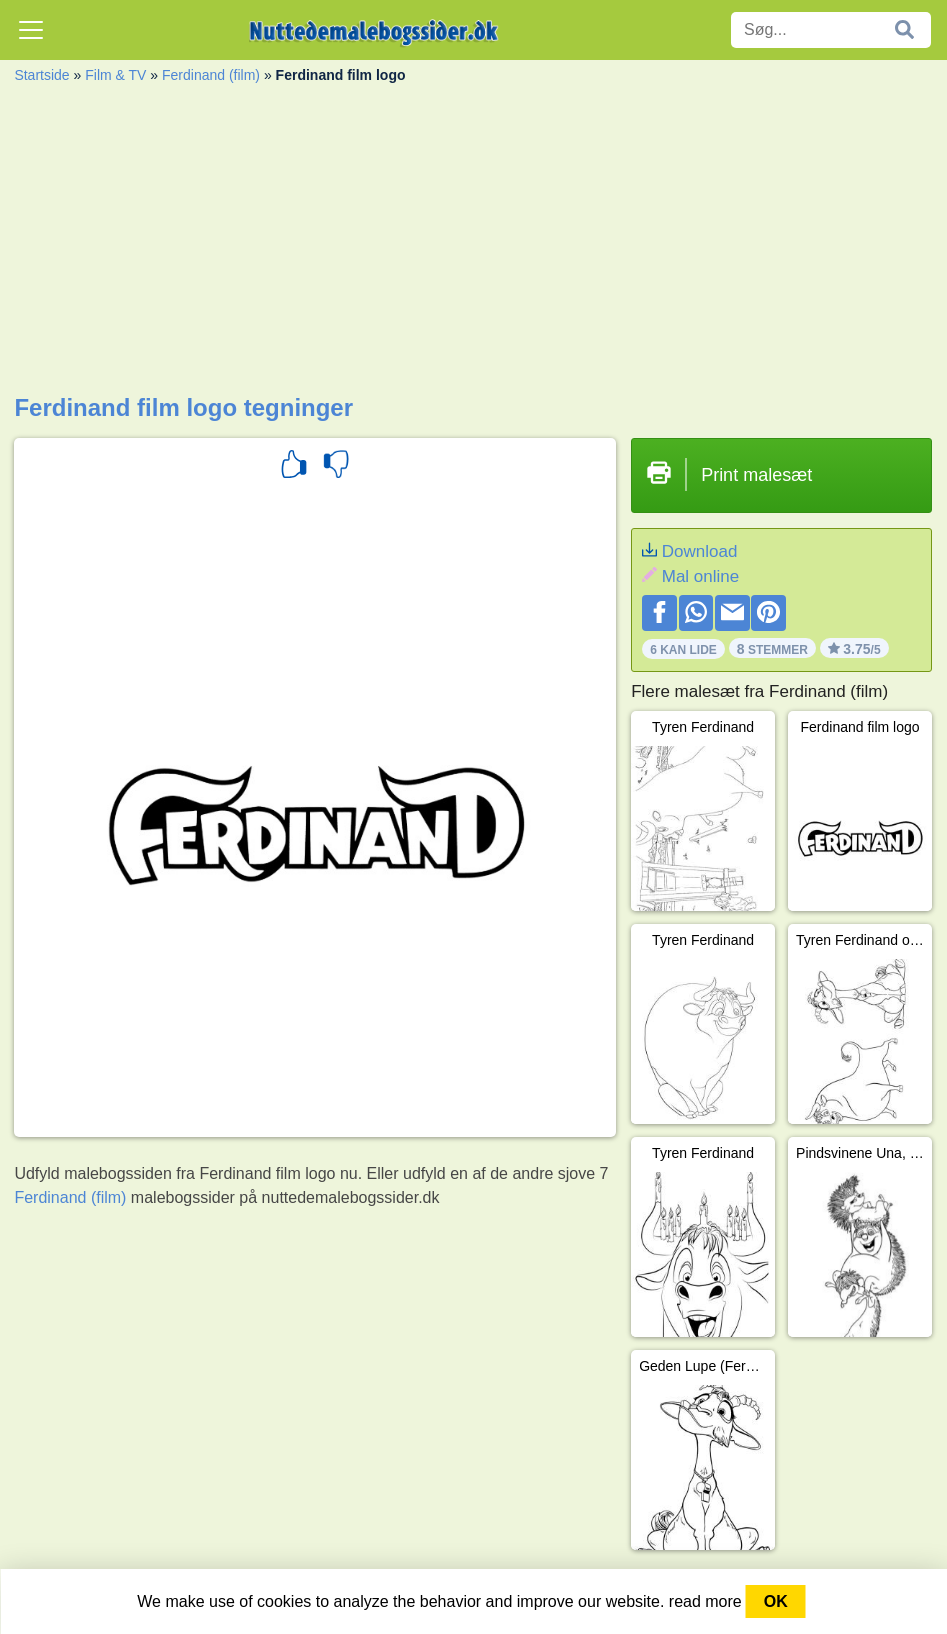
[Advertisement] (473, 244)
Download (700, 551)
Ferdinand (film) (211, 75)
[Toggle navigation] (31, 30)
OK (776, 1601)
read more (705, 1601)
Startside (41, 75)
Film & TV (115, 75)
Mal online (701, 576)
